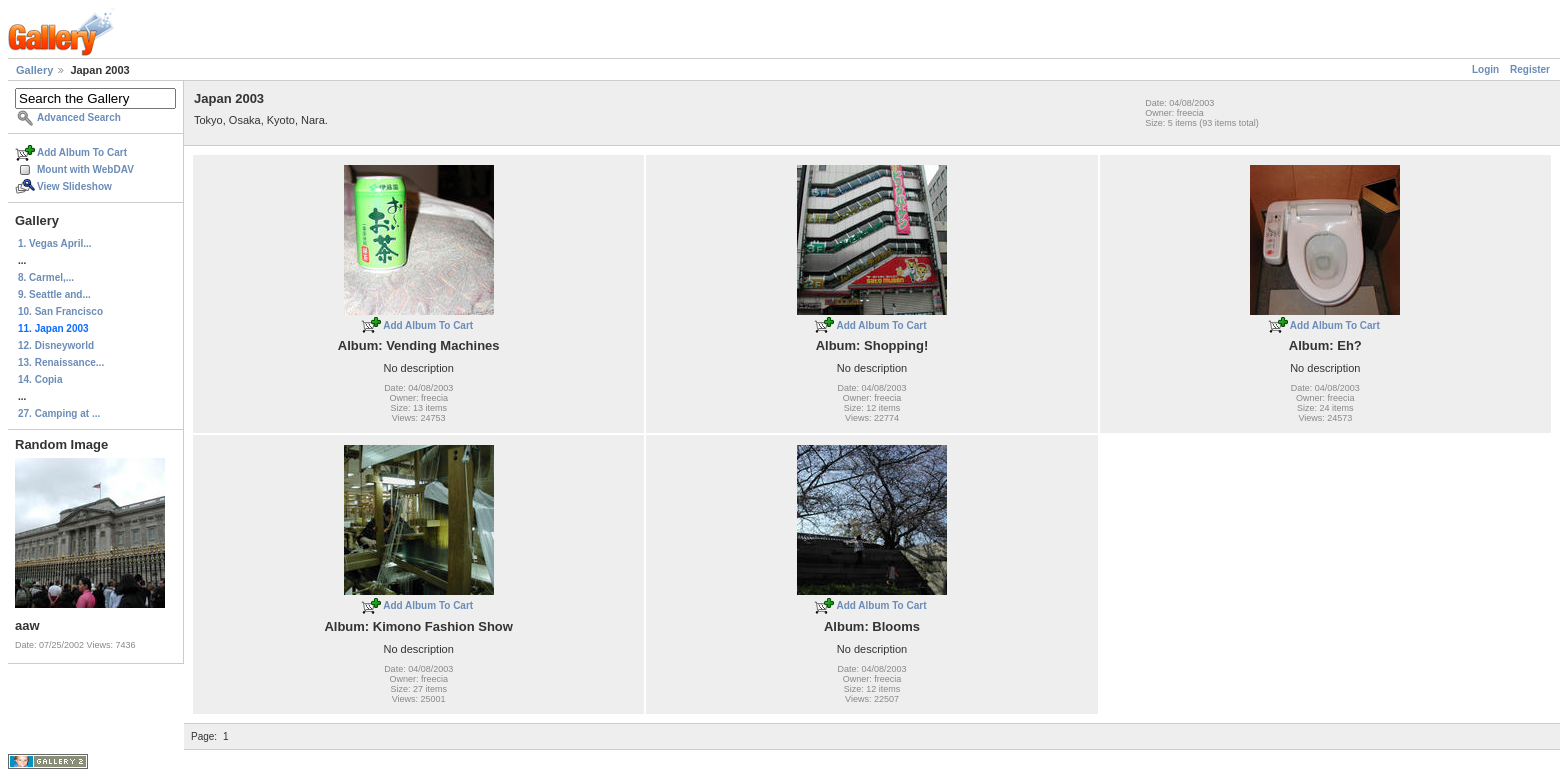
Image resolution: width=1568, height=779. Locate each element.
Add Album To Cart (82, 152)
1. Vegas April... (55, 243)
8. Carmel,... (46, 277)
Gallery (34, 70)
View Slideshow (74, 186)
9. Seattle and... (54, 294)
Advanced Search (79, 117)
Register (1530, 69)
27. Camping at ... (59, 413)
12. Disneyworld (56, 345)
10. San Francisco (60, 311)
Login (1485, 69)
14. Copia (40, 379)
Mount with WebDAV (85, 169)
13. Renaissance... (61, 362)
